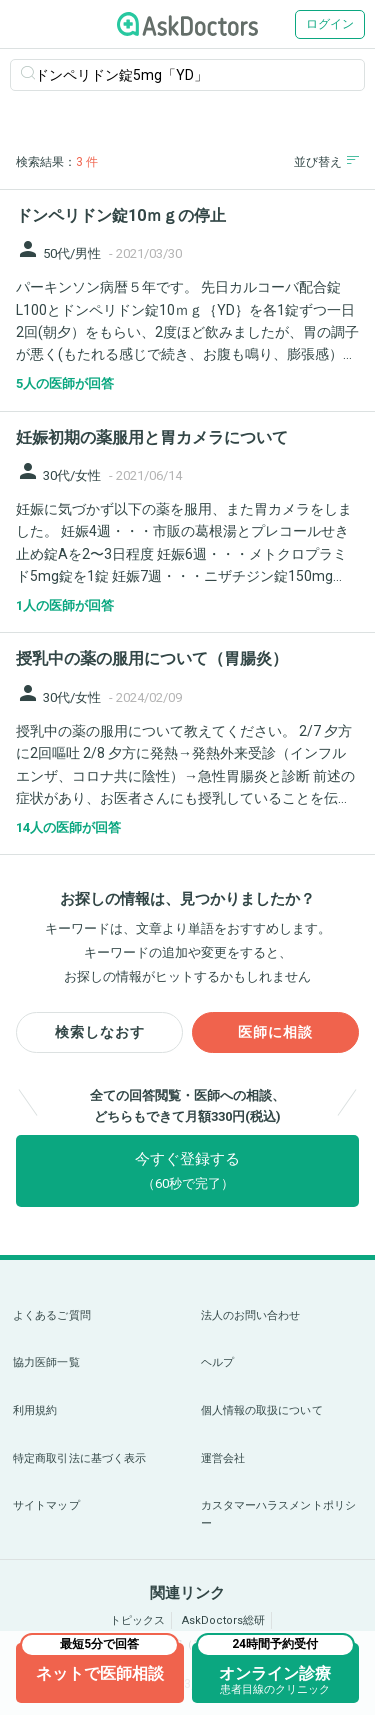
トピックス (137, 1620)
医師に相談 (275, 1032)
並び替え (326, 161)
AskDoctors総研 (223, 1620)
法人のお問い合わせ (251, 1315)
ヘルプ (217, 1362)
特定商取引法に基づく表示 (79, 1458)
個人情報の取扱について (262, 1410)
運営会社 (223, 1458)
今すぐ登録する (187, 1170)
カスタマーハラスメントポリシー (279, 1514)
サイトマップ (46, 1505)
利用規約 (35, 1410)
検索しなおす (100, 1032)
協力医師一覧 (46, 1362)
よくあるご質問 (52, 1315)
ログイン (330, 24)
